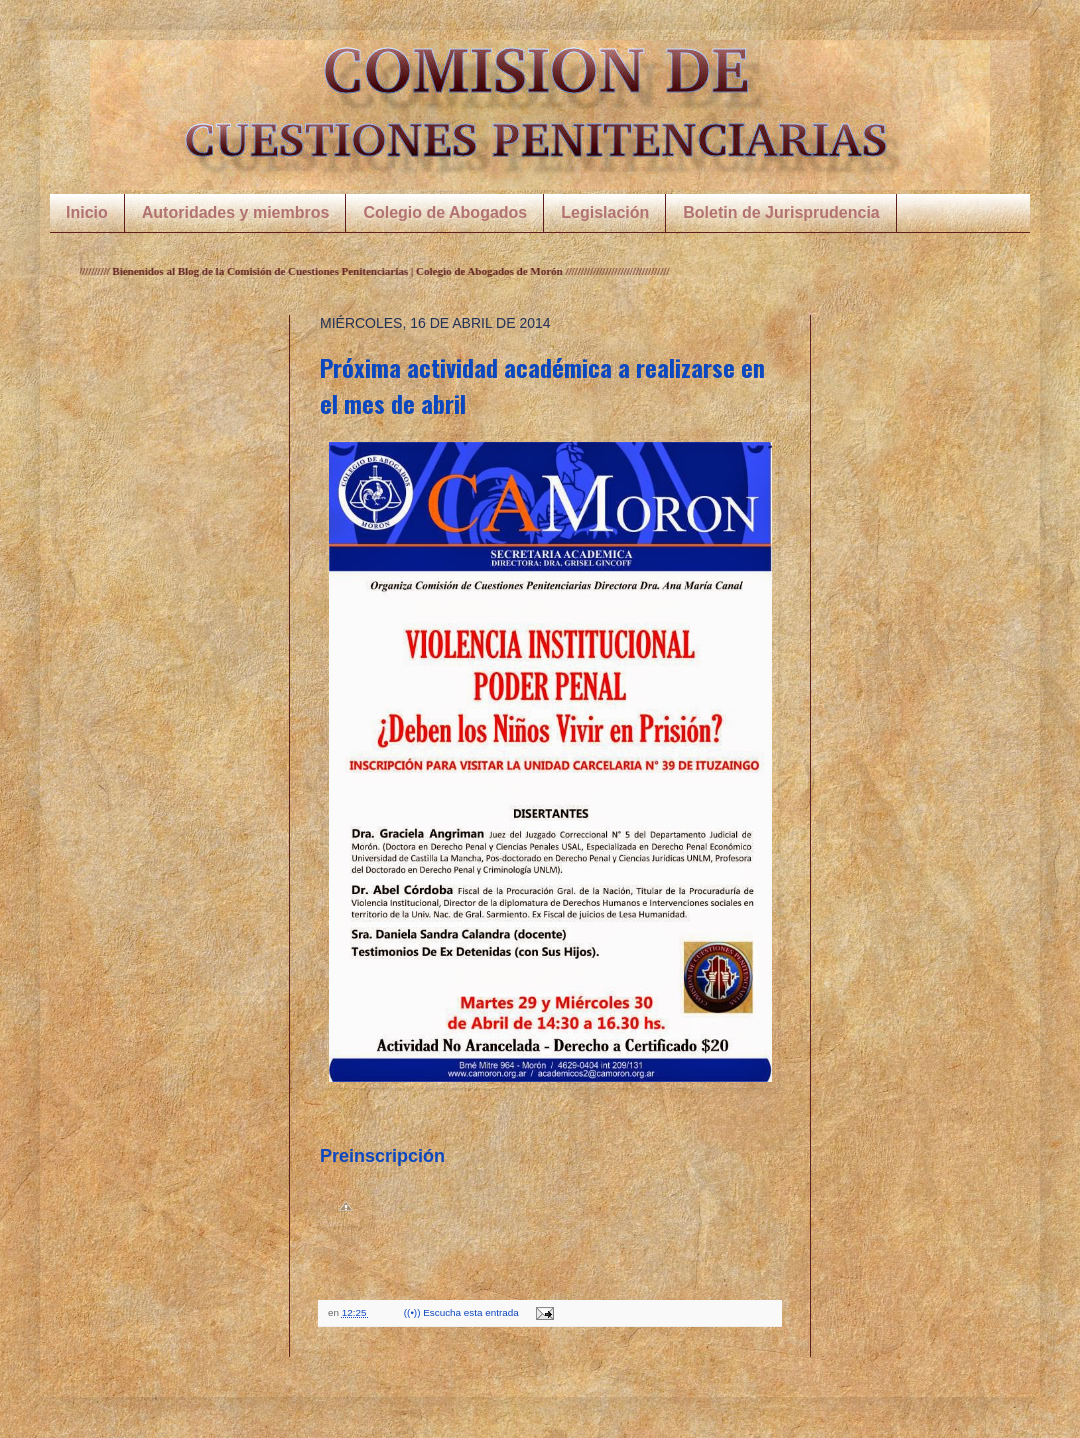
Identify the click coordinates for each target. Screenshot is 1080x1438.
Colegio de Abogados (445, 212)
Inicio (87, 212)
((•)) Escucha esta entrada (463, 1312)
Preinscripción (382, 1156)
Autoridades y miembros (236, 212)
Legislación (605, 212)
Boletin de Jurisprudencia (781, 212)
